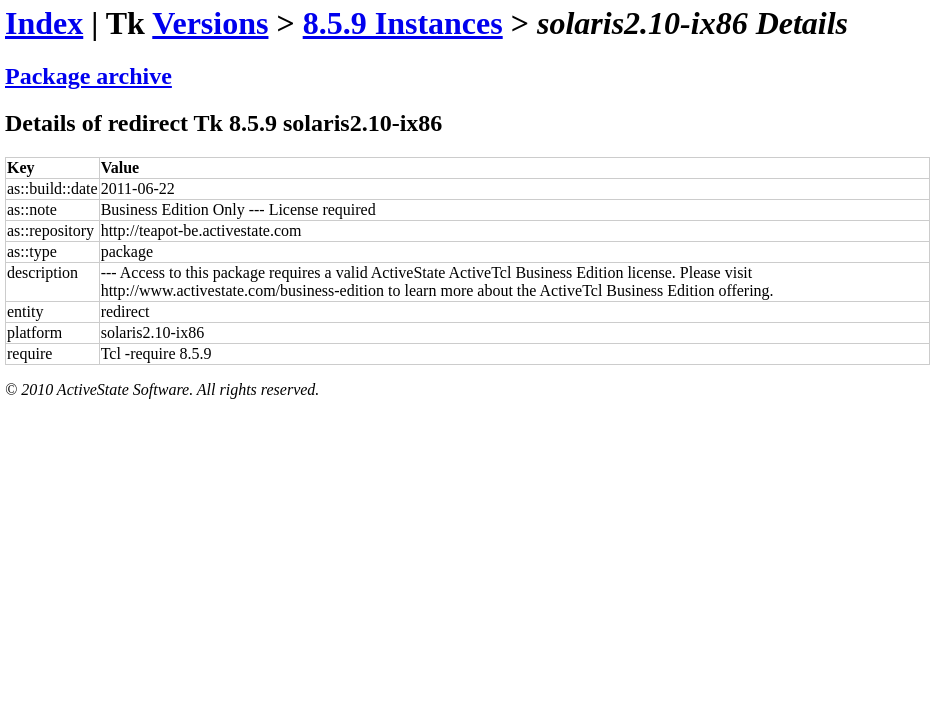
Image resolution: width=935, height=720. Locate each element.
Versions (210, 23)
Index (44, 23)
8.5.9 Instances (403, 23)
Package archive (88, 76)
